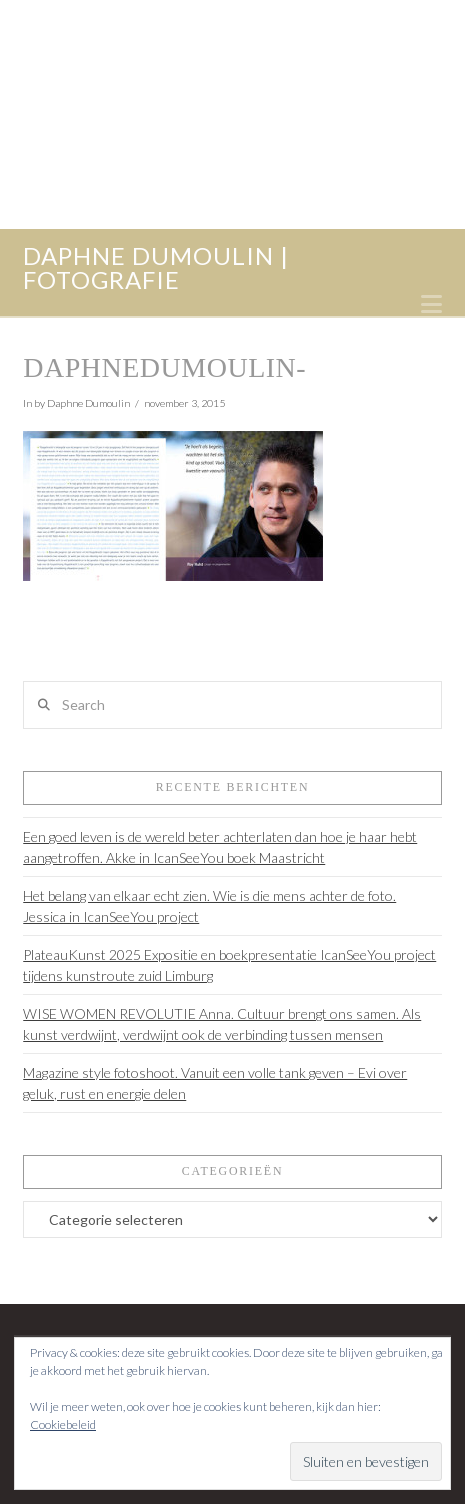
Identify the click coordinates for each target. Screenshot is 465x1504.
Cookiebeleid (63, 1424)
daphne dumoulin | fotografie (156, 268)
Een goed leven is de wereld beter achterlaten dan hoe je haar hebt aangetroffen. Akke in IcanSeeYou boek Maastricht (220, 847)
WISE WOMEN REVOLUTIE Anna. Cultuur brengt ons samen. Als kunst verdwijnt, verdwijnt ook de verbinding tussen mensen (222, 1024)
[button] (431, 304)
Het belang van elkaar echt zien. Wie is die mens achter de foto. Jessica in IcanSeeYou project (209, 906)
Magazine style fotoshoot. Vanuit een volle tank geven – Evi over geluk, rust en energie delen (215, 1083)
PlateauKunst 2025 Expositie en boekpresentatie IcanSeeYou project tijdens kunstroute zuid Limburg (229, 965)
